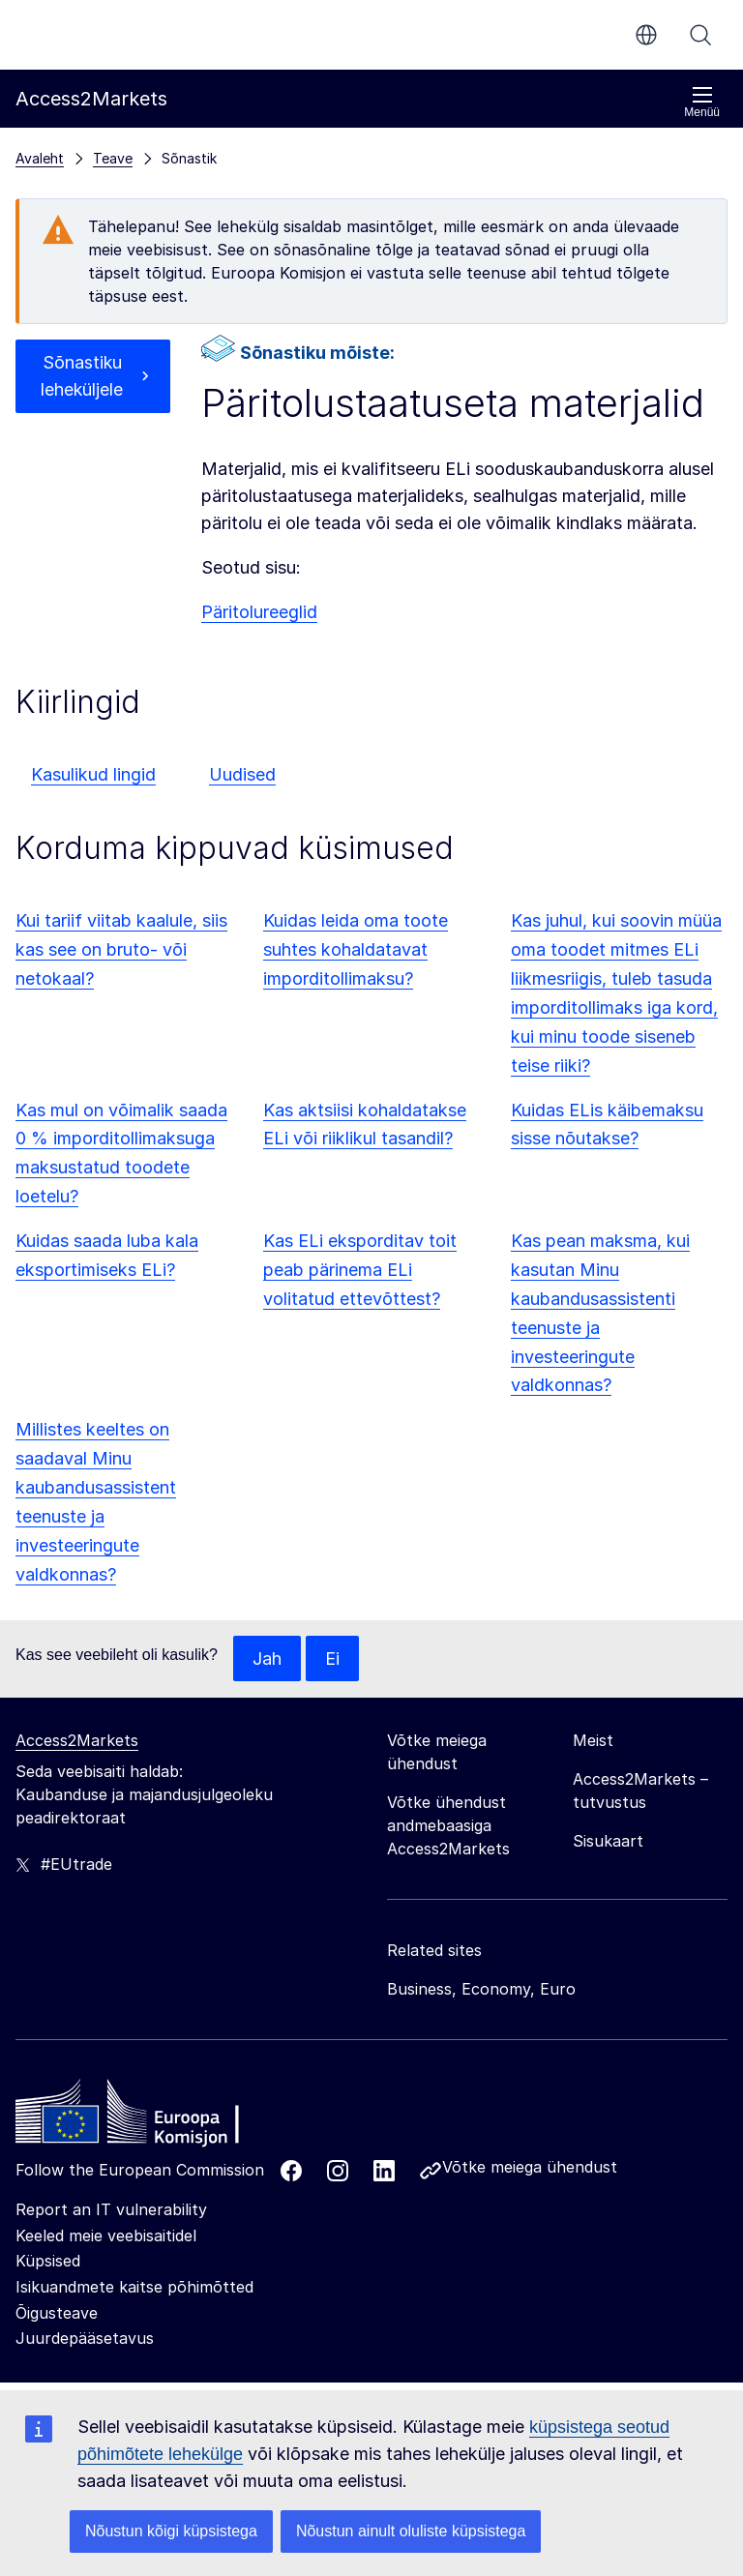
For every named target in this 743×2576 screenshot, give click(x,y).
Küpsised (47, 2261)
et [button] (646, 34)
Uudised (242, 774)
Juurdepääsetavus (84, 2338)
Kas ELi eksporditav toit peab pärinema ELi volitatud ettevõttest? (360, 1269)
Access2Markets (76, 1741)
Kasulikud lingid (93, 774)
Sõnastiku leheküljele (82, 376)
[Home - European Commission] (155, 2117)
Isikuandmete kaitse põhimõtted (134, 2286)
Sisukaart (608, 1841)
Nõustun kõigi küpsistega (171, 2531)
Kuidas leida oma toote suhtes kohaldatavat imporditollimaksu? (355, 949)
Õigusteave (56, 2313)
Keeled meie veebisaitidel (105, 2235)
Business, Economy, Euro (481, 1989)
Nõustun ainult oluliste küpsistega (410, 2531)
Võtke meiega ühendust (529, 2167)
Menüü (702, 102)
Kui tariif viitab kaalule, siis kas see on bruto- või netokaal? (121, 949)
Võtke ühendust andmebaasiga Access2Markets (448, 1826)
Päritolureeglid (259, 612)
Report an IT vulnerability (111, 2210)
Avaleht (39, 158)
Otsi (700, 34)
